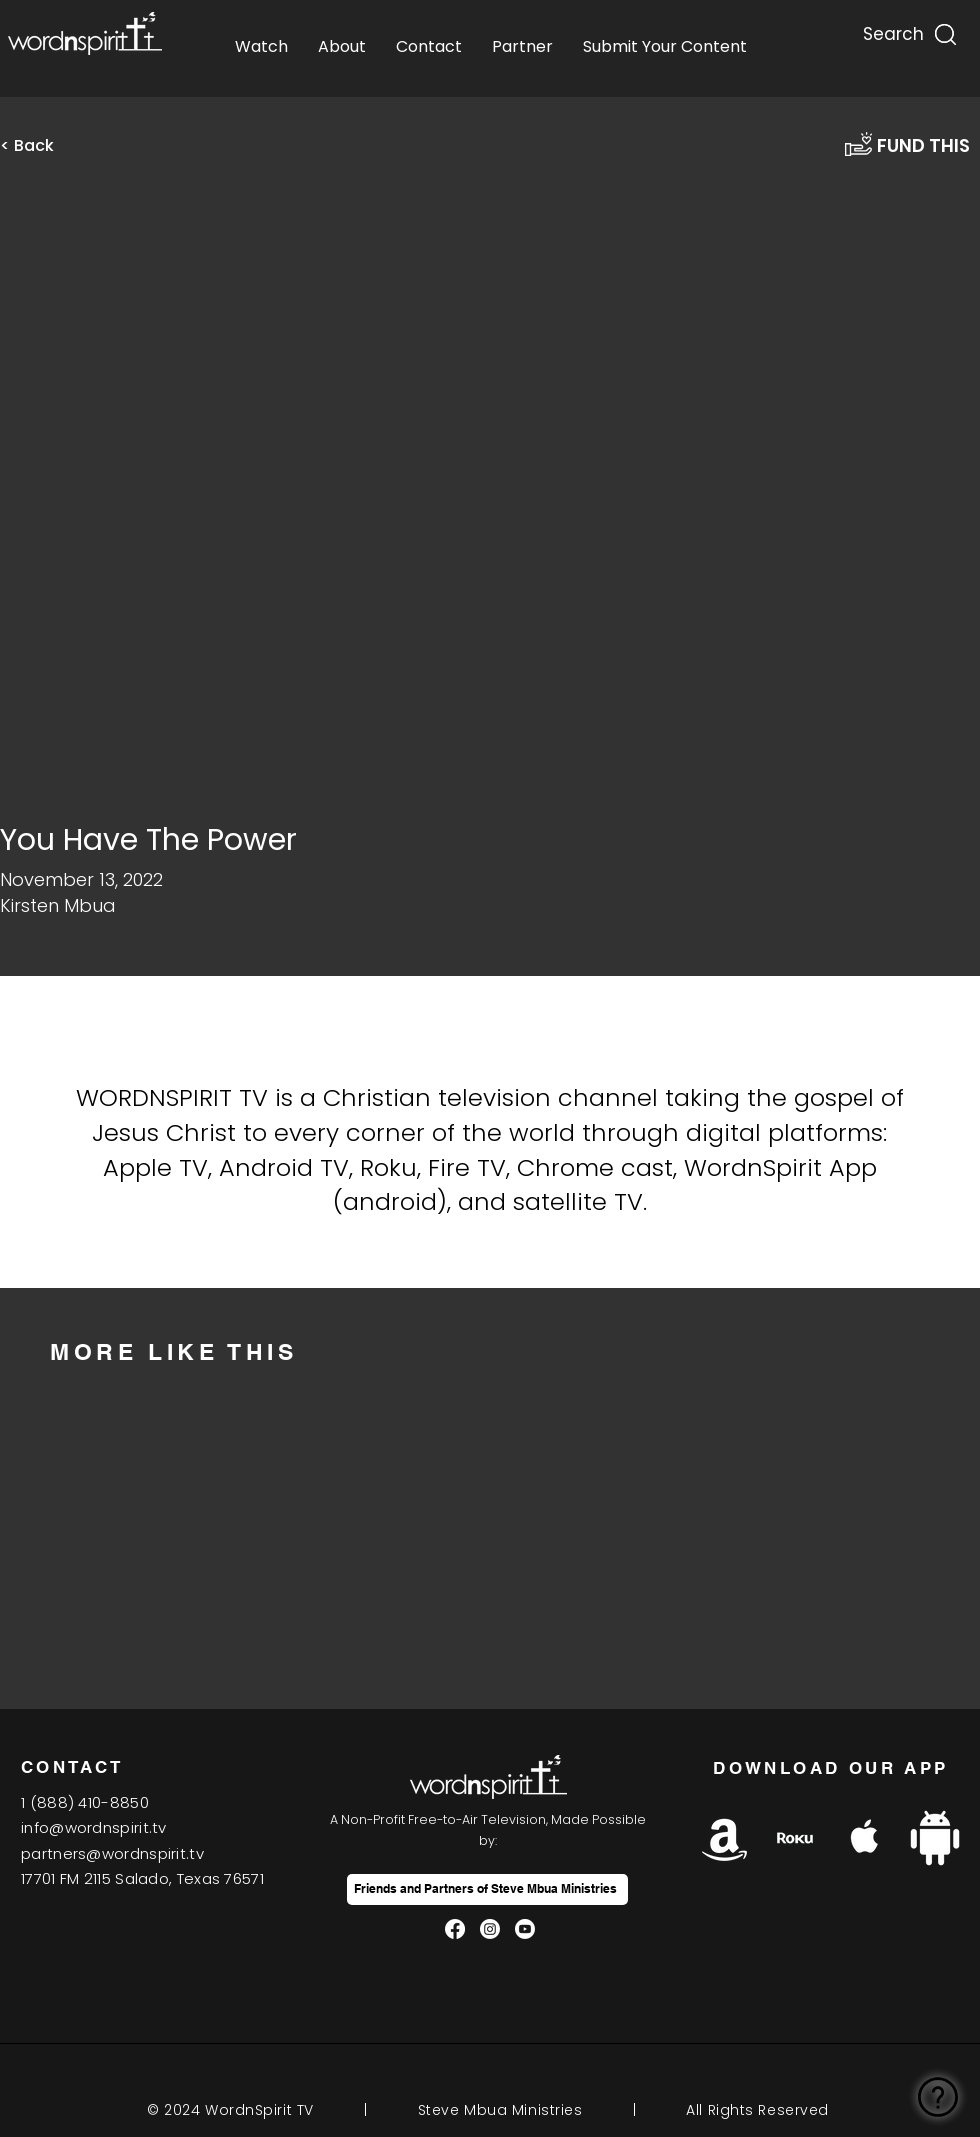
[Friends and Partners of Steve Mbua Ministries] (487, 1889)
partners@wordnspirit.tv (112, 1853)
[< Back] (40, 146)
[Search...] (892, 29)
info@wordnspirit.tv (94, 1827)
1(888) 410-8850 (85, 1802)
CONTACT (72, 1767)
